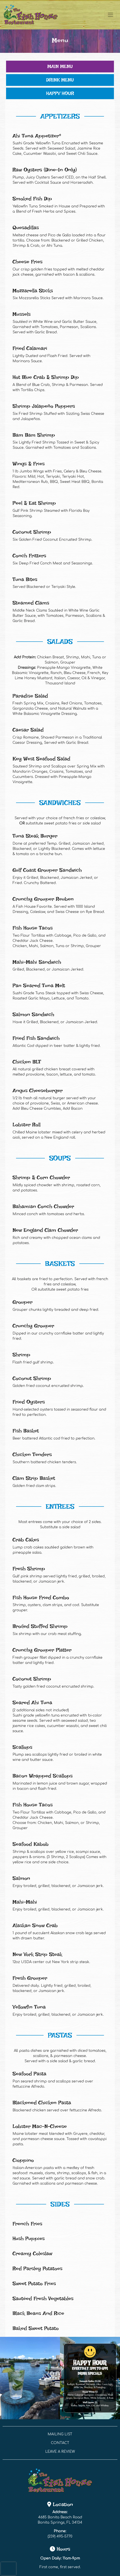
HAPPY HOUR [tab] (60, 93)
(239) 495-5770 (60, 2536)
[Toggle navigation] (110, 14)
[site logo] (30, 14)
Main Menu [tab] (60, 66)
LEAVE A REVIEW (78, 2451)
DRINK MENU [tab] (60, 80)
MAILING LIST (60, 2434)
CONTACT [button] (75, 2442)
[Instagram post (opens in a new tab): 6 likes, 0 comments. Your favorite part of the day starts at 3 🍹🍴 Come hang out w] (90, 2418)
